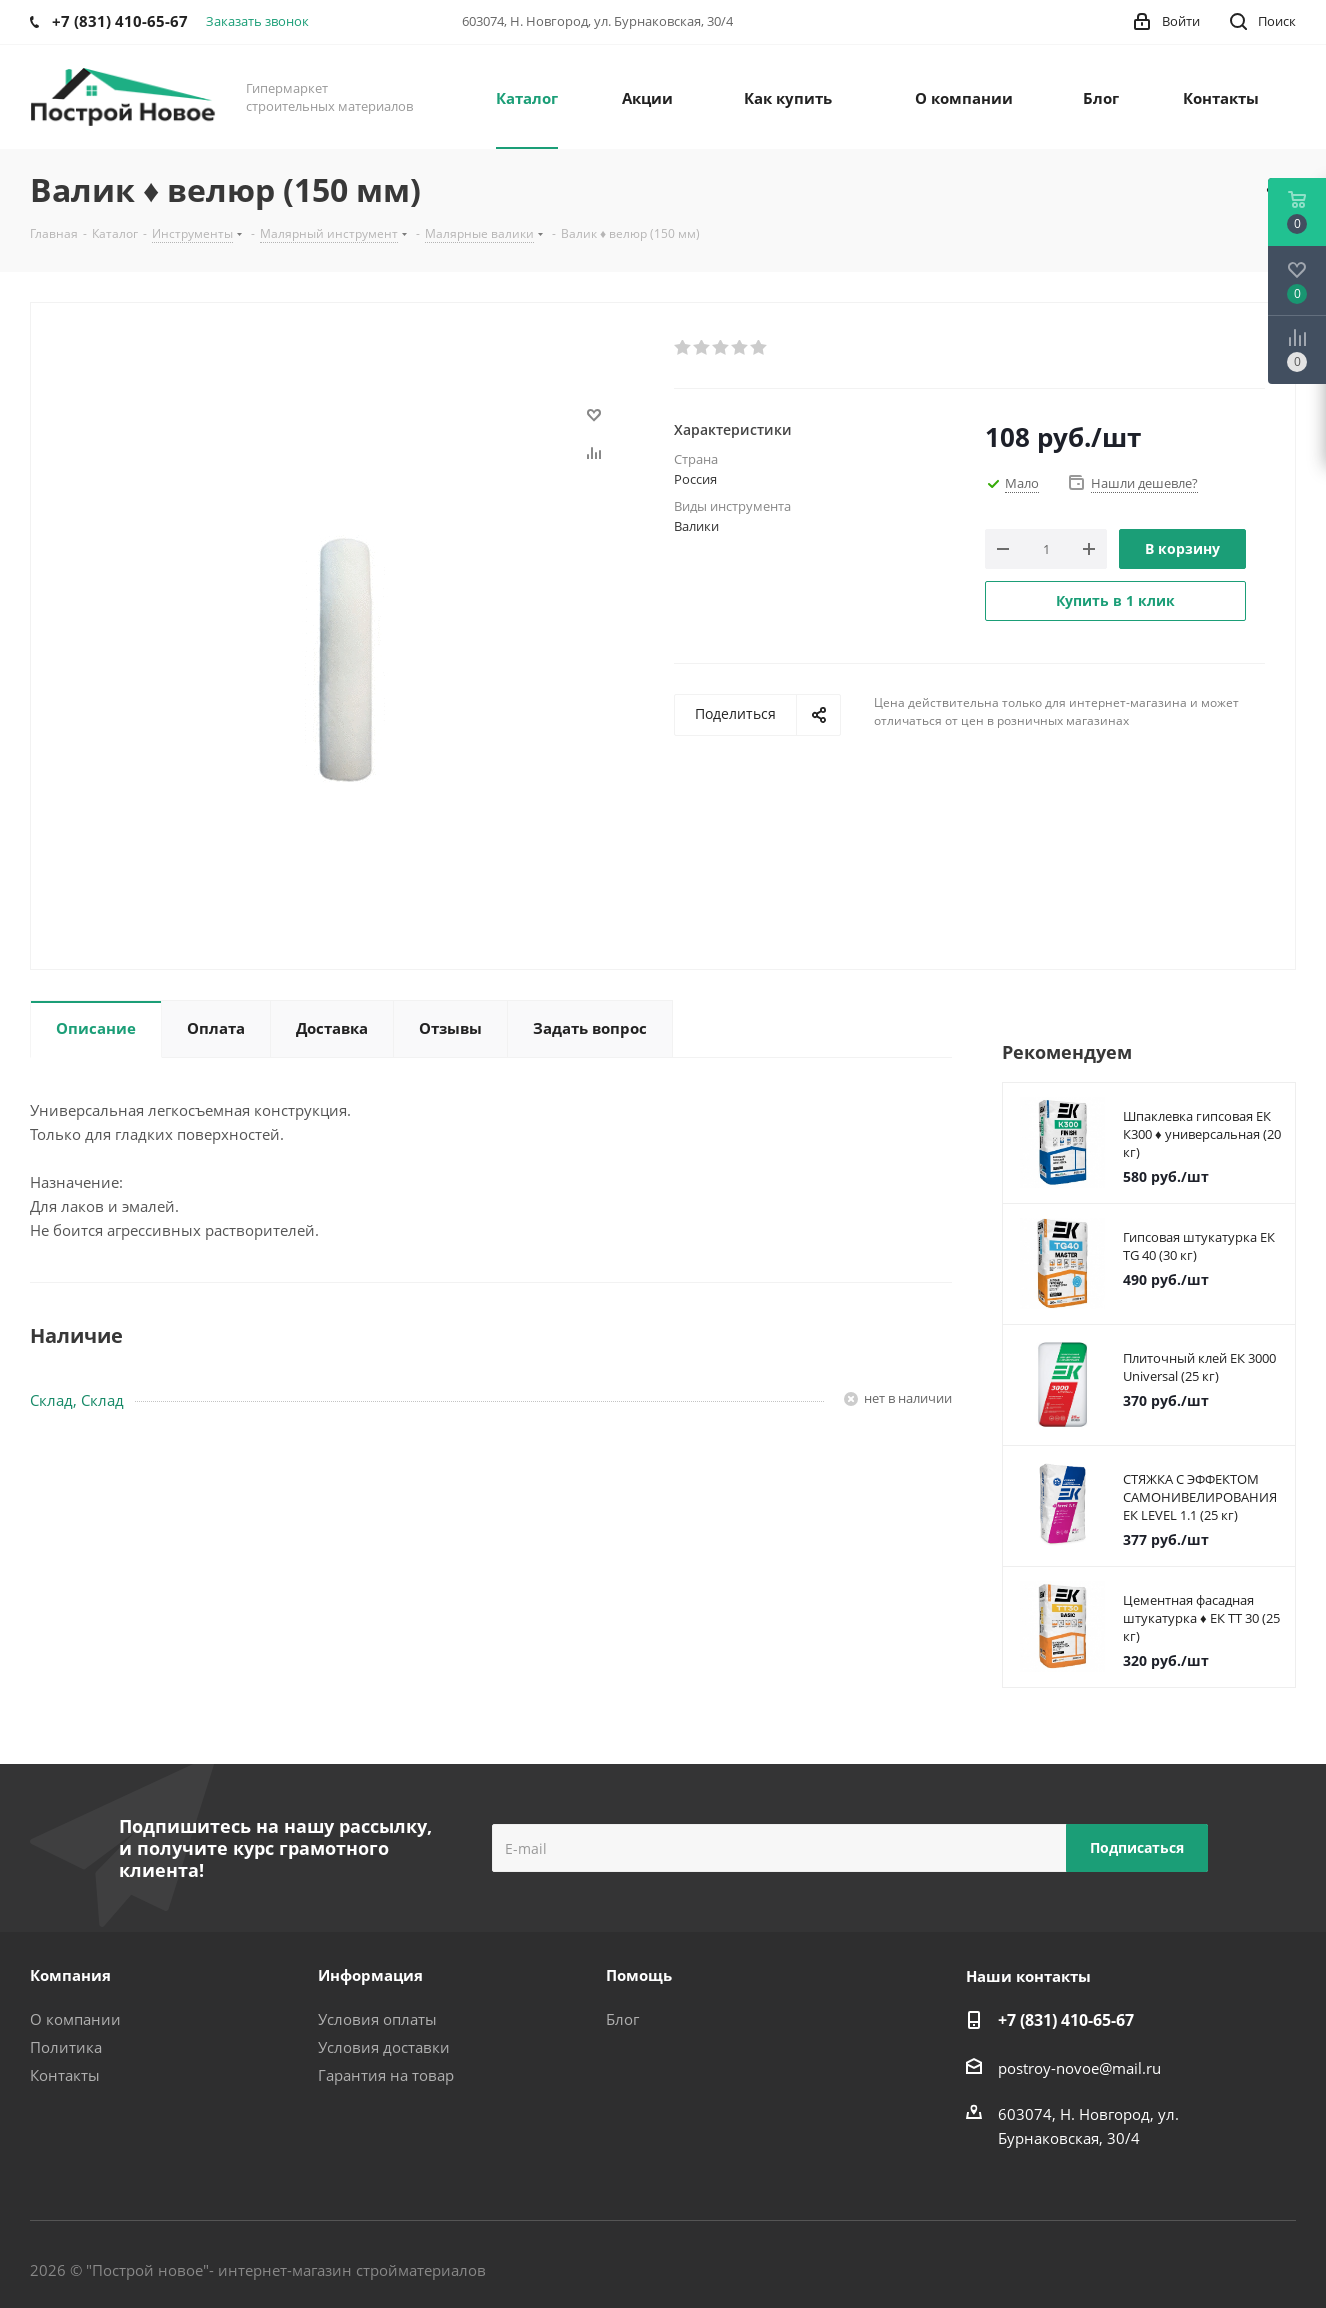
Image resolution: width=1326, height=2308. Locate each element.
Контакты (65, 2075)
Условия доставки (384, 2047)
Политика (66, 2047)
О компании (75, 2019)
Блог (622, 2019)
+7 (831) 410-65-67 (1066, 2020)
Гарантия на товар (386, 2075)
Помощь (639, 1975)
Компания (70, 1975)
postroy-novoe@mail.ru (1079, 2068)
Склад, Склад (77, 1400)
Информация (370, 1975)
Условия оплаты (377, 2019)
